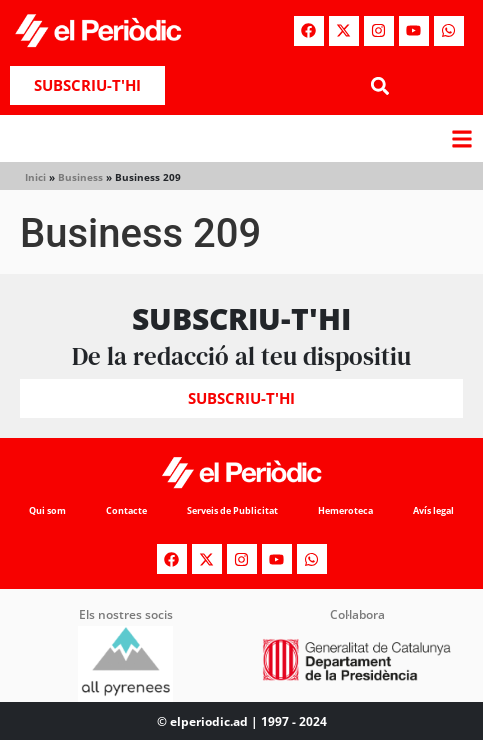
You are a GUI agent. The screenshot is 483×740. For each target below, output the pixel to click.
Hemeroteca (345, 510)
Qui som (47, 510)
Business (80, 177)
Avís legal (433, 510)
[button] (380, 85)
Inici (35, 177)
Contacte (126, 510)
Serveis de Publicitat (232, 510)
